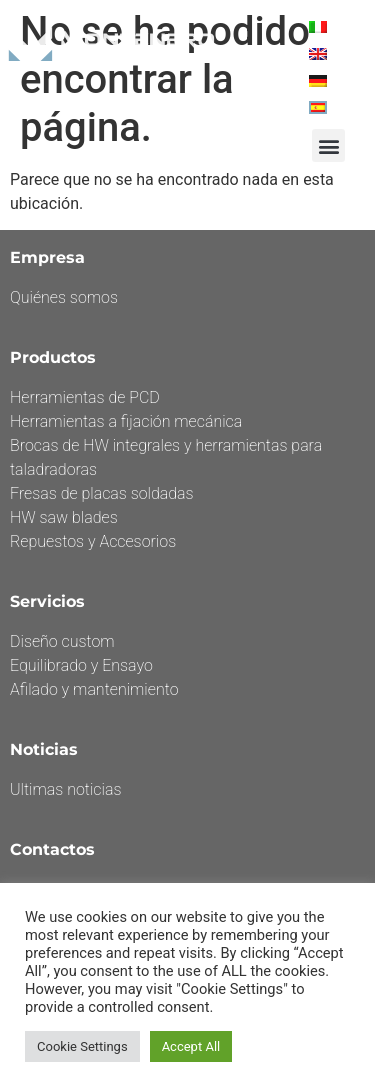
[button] (328, 145)
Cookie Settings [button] (82, 1046)
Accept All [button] (191, 1046)
